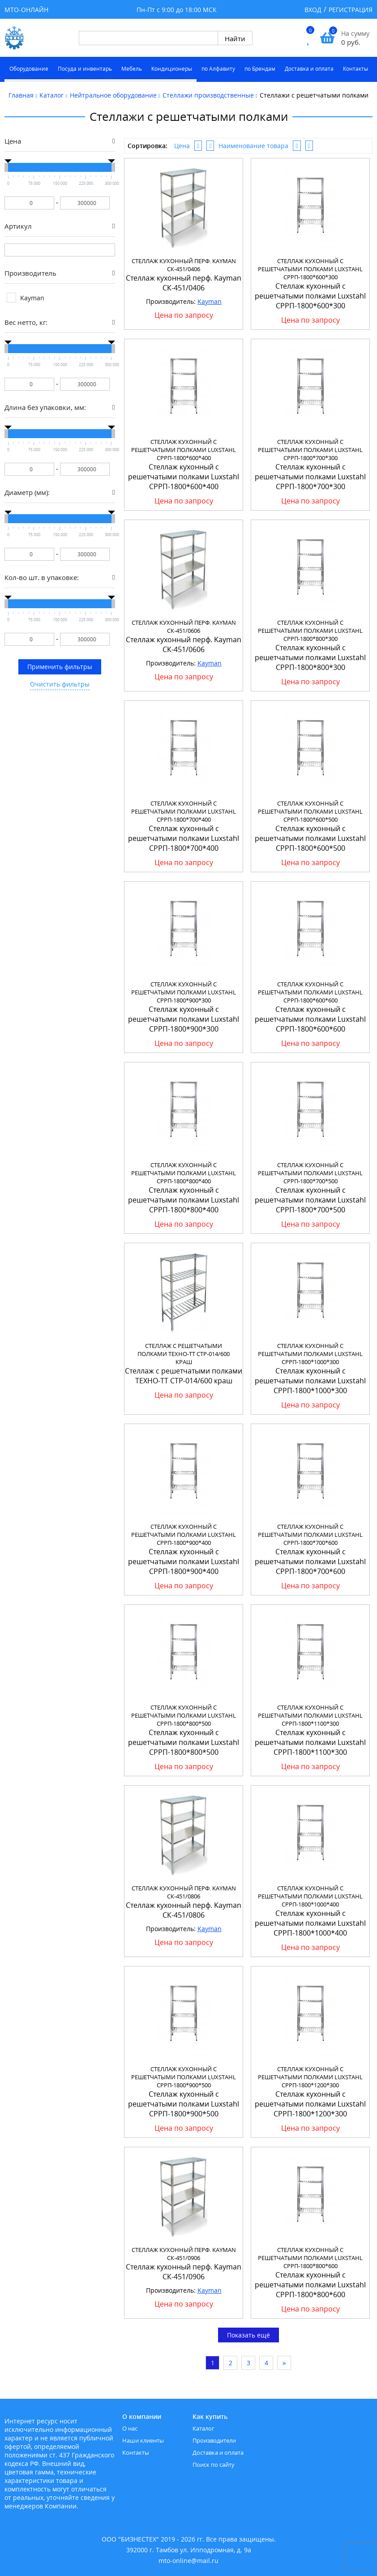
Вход (312, 9)
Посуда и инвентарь (85, 69)
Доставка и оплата (309, 69)
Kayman (209, 301)
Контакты (355, 69)
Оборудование (28, 69)
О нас (129, 2428)
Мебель (131, 69)
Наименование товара (253, 145)
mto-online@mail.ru (188, 2560)
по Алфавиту (218, 69)
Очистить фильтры (60, 684)
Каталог (203, 2428)
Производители (214, 2440)
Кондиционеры (171, 69)
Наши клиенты (143, 2440)
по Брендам (259, 69)
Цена (182, 145)
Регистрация (351, 9)
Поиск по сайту (214, 2465)
